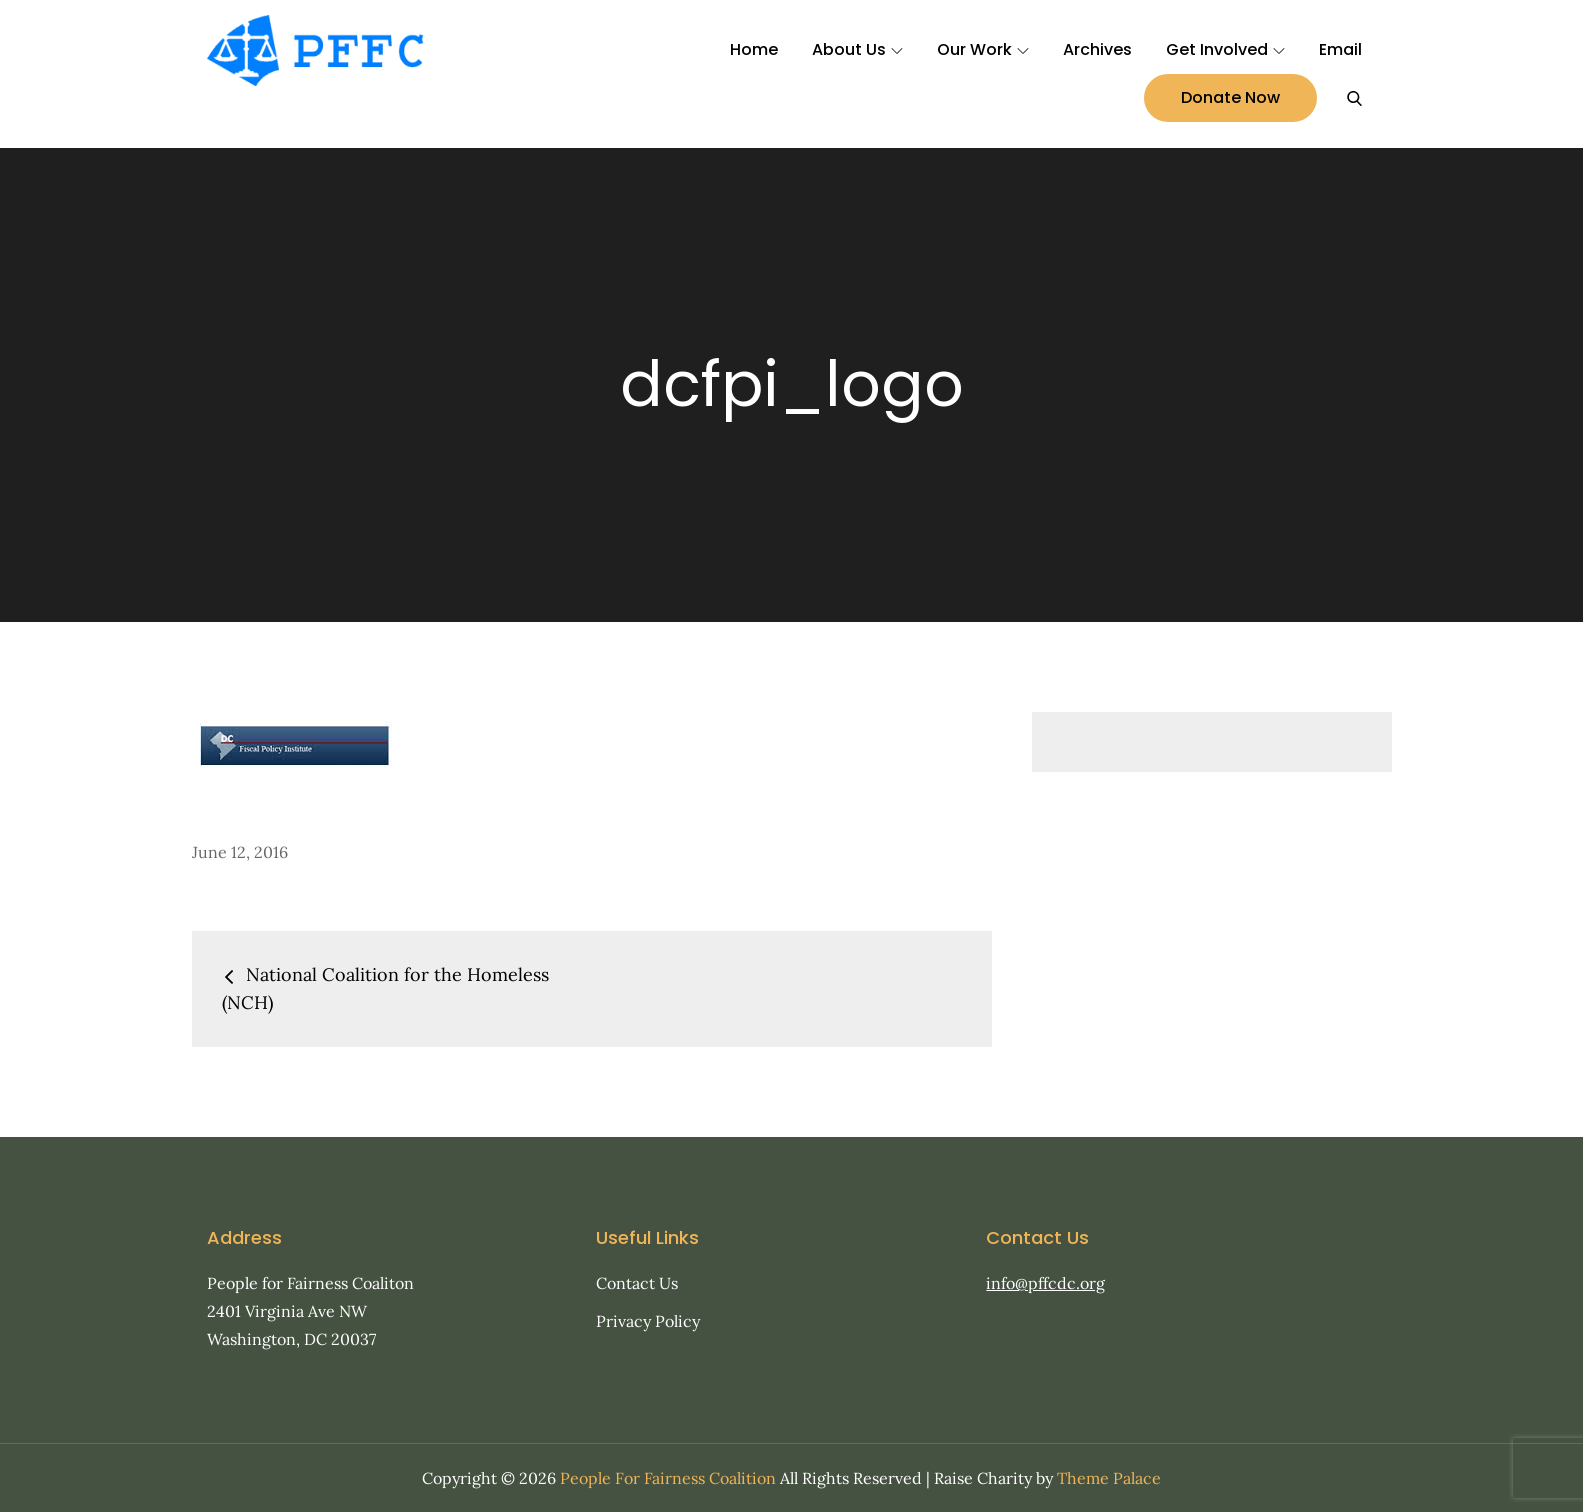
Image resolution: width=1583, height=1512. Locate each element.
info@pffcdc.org (1045, 1283)
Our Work (983, 49)
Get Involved (1225, 49)
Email (1340, 49)
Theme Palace (1109, 1478)
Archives (1097, 49)
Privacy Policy (648, 1321)
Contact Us (637, 1283)
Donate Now (1230, 97)
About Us (857, 49)
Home (754, 49)
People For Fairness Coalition (668, 1478)
